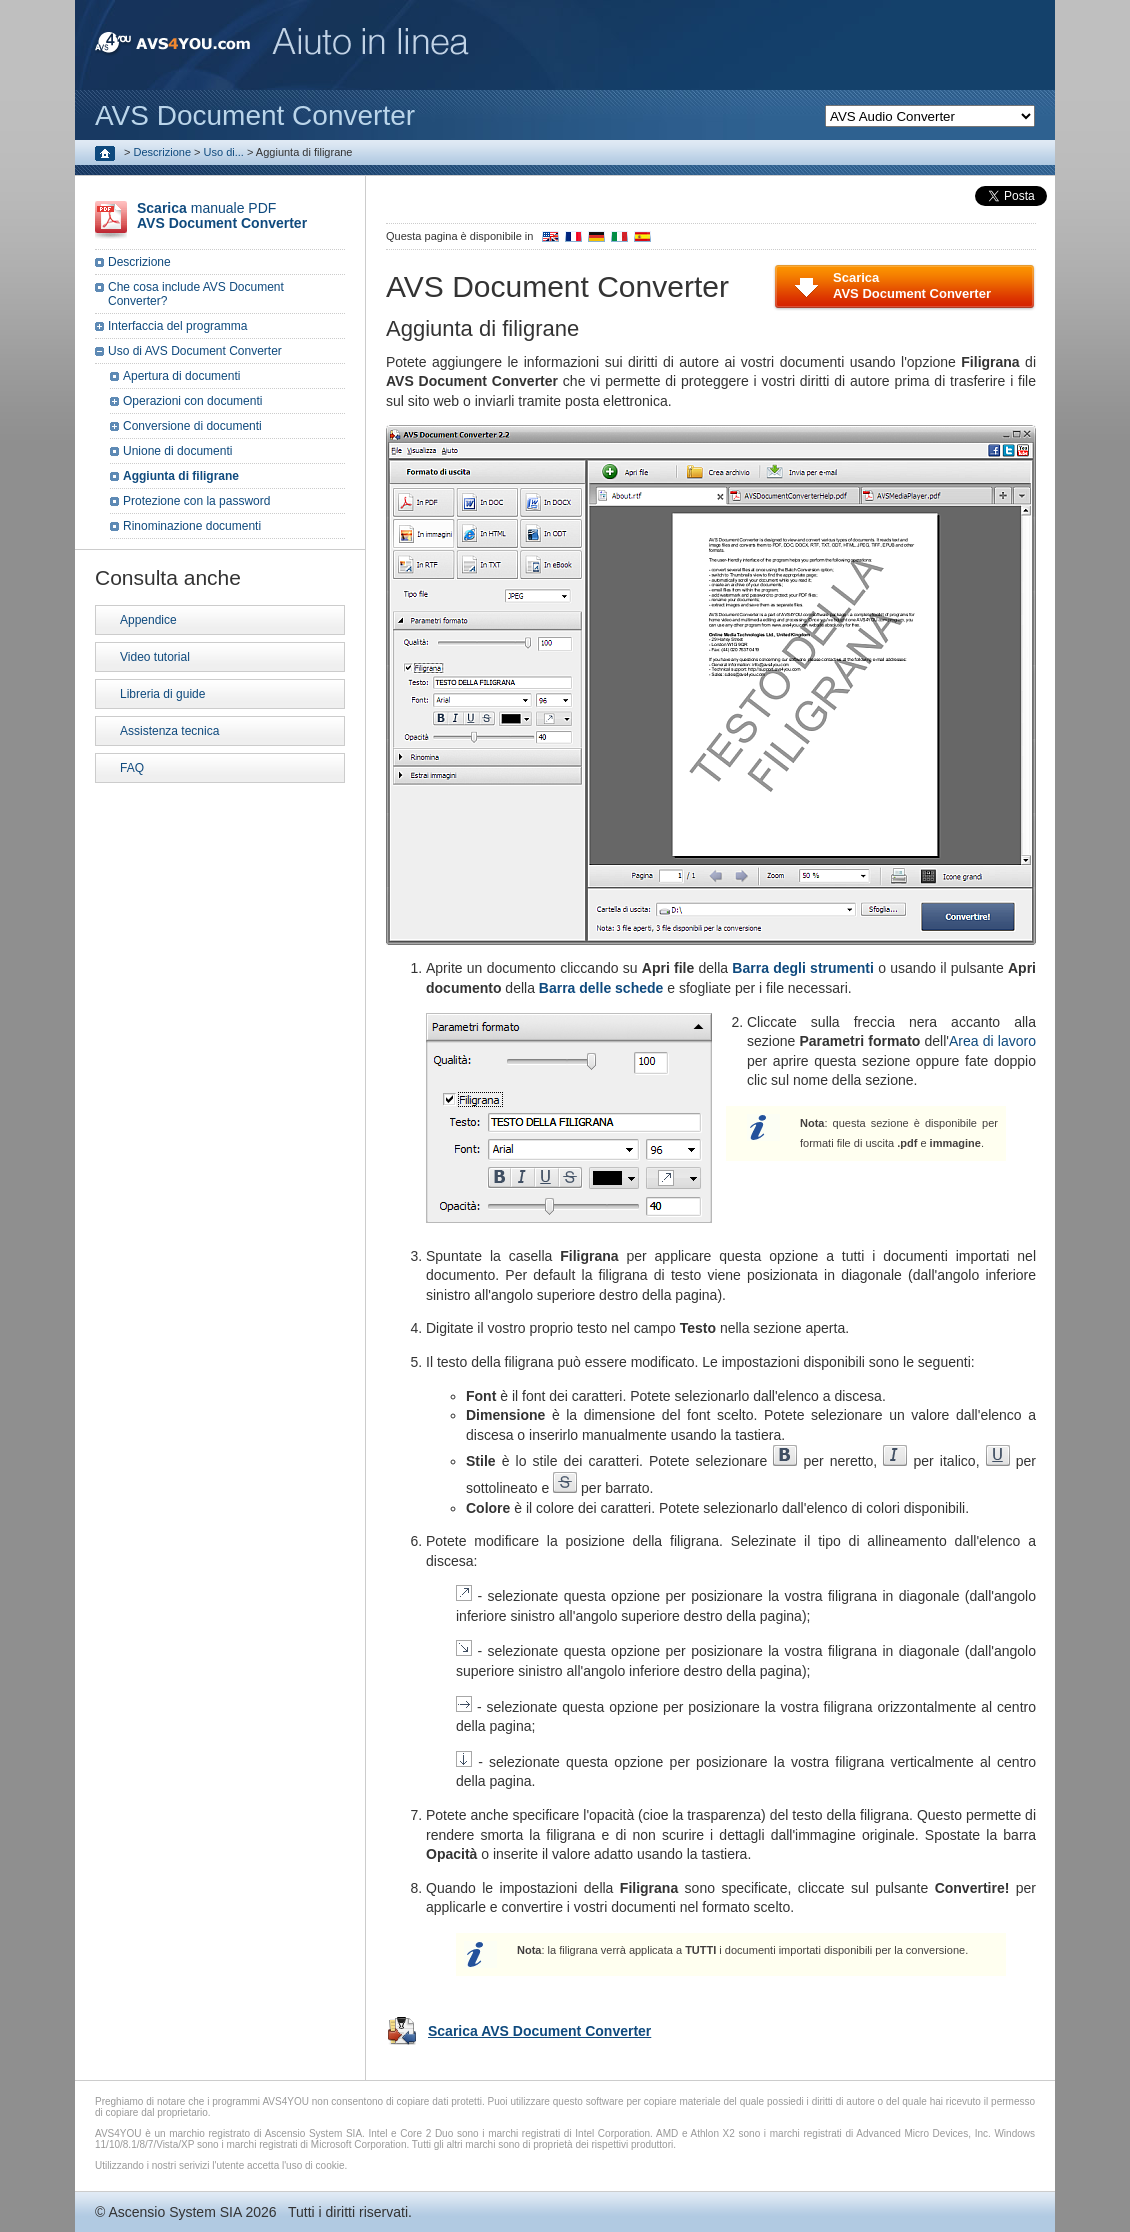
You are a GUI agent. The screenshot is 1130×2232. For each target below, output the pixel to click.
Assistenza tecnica (169, 731)
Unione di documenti (177, 451)
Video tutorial (155, 657)
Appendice (148, 620)
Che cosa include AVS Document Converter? (196, 294)
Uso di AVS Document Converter (195, 351)
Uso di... (224, 152)
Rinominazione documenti (192, 526)
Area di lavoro (992, 1041)
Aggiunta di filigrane (181, 476)
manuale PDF (222, 215)
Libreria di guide (162, 694)
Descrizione (162, 152)
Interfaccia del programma (177, 326)
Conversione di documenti (192, 426)
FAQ (132, 768)
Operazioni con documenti (192, 401)
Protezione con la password (196, 501)
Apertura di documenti (181, 376)
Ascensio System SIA (174, 2212)
